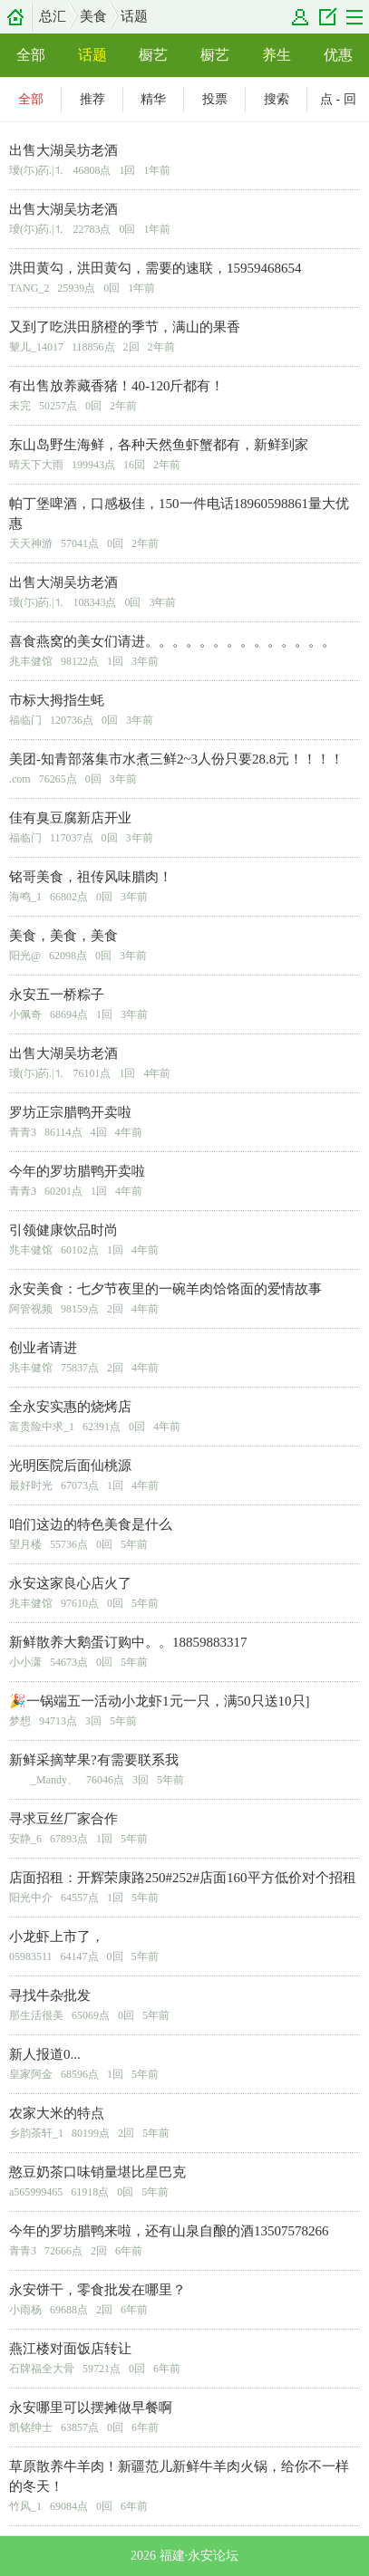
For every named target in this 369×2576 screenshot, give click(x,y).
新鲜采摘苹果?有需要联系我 (94, 1760)
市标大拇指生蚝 (56, 700)
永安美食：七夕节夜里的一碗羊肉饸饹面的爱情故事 (165, 1289)
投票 (215, 99)
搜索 (276, 99)
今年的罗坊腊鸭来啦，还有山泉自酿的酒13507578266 (169, 2231)
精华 (153, 99)
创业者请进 (43, 1348)
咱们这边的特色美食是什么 (90, 1524)
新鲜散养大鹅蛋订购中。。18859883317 (128, 1642)
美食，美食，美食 (63, 935)
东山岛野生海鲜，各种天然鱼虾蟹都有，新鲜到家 (158, 444)
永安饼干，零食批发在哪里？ (97, 2290)
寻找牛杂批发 (50, 1995)
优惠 (338, 54)
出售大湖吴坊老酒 (63, 150)
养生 (276, 54)
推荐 (92, 99)
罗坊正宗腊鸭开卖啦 (70, 1112)
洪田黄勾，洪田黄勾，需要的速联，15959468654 (155, 268)
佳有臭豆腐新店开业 (70, 818)
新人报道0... (45, 2054)
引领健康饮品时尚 (63, 1230)
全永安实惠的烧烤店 (70, 1406)
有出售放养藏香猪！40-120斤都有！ (117, 386)
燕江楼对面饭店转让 (70, 2348)
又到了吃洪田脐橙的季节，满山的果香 (124, 327)
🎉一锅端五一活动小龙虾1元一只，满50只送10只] (159, 1701)
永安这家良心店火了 (70, 1583)
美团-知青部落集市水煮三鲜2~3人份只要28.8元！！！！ (176, 759)
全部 (30, 54)
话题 (134, 16)
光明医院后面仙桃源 (70, 1465)
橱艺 (153, 54)
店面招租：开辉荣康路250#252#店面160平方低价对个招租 (182, 1877)
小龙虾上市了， (56, 1936)
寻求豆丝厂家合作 (63, 1819)
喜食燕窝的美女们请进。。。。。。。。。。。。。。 (172, 641)
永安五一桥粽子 (56, 994)
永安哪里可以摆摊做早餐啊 (90, 2407)
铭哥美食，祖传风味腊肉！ (90, 877)
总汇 (52, 16)
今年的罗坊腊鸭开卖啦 (77, 1171)
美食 (93, 16)
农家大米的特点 (56, 2113)
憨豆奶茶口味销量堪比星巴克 (97, 2172)
